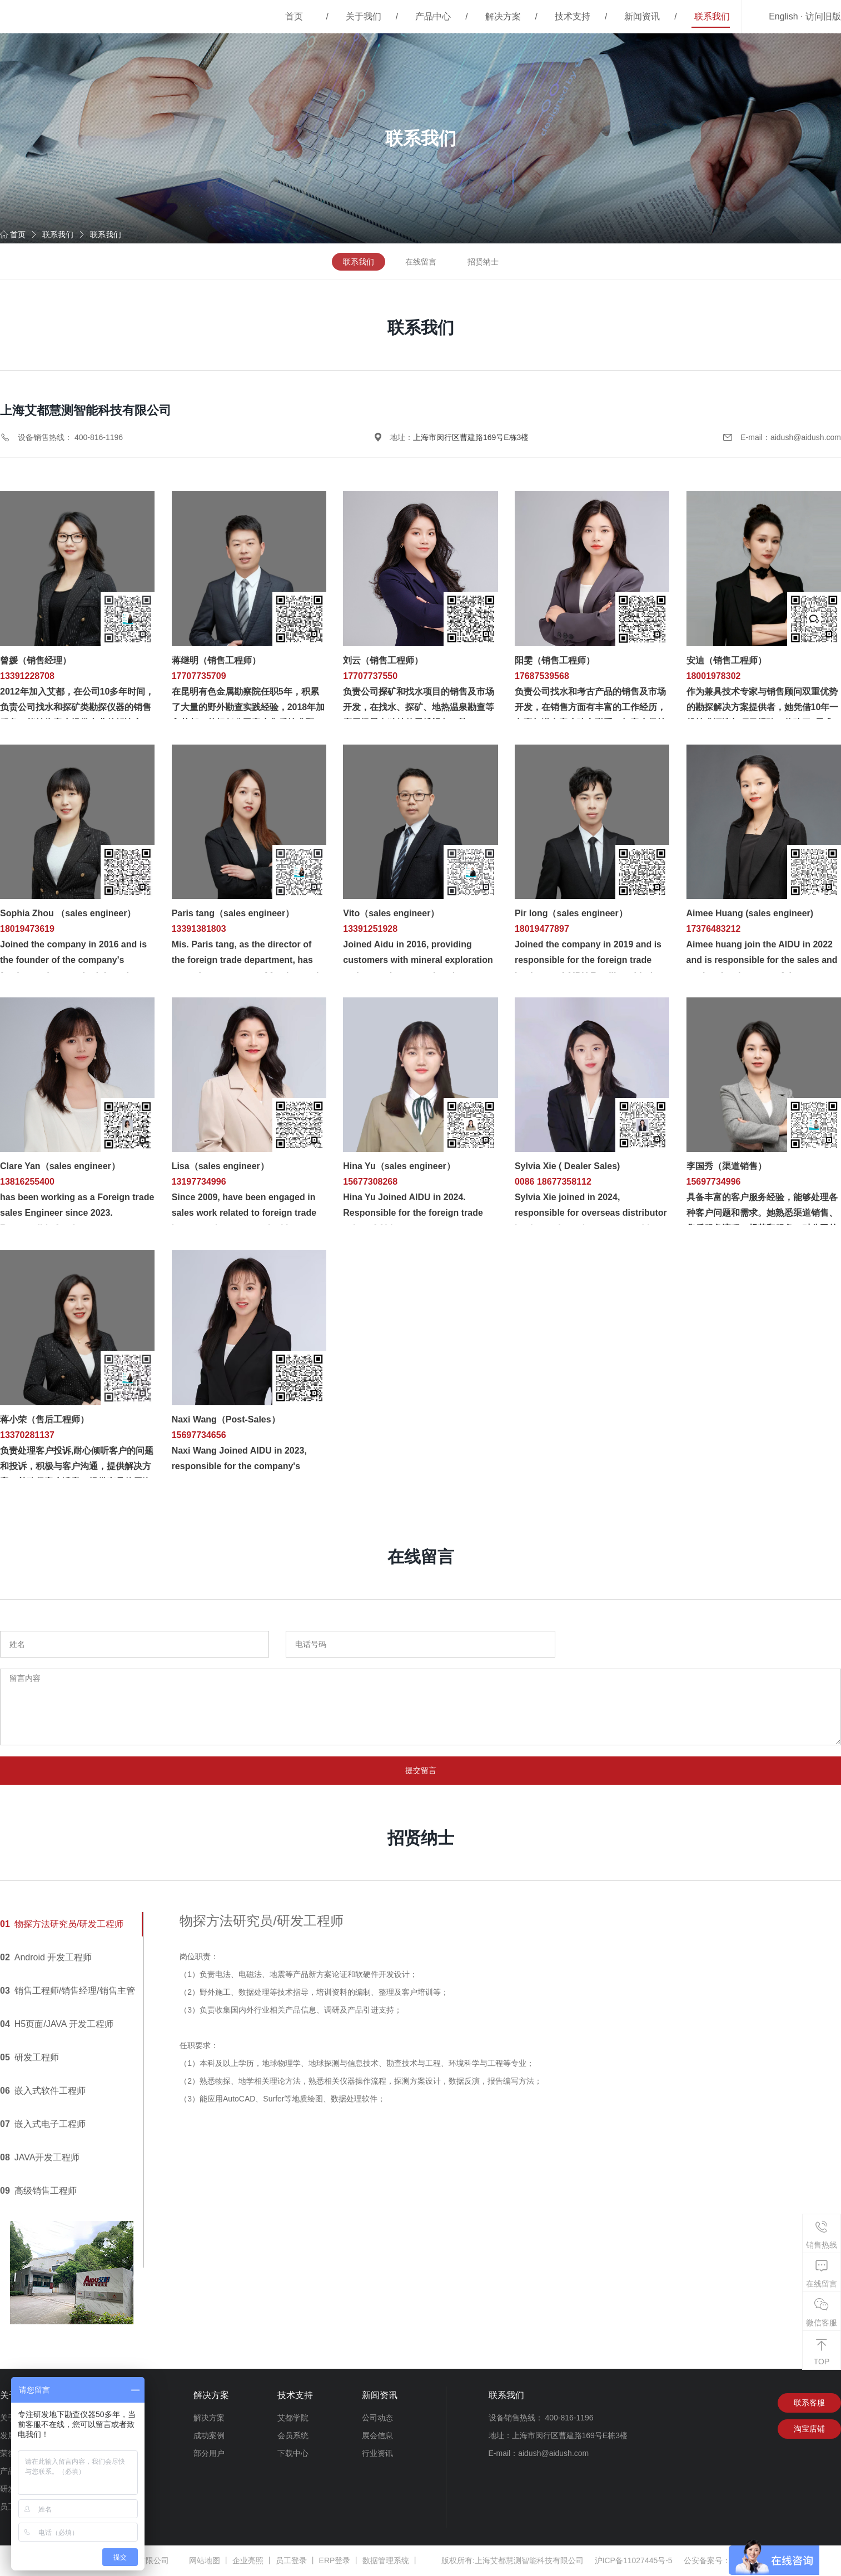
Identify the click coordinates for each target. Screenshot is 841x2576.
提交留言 (420, 1770)
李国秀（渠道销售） (726, 1166)
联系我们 (712, 16)
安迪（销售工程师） (726, 660)
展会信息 (377, 2436)
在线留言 (420, 261)
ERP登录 (335, 2561)
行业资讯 (377, 2453)
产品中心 (433, 16)
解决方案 (503, 16)
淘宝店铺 (809, 2430)
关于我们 (363, 16)
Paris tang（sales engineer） (233, 913)
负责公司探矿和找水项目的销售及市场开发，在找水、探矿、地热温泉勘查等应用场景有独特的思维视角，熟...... (418, 707)
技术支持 (572, 16)
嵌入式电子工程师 (43, 2124)
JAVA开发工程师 (39, 2158)
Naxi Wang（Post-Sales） (226, 1419)
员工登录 (291, 2561)
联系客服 (809, 2403)
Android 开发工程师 (46, 1958)
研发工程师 (29, 2058)
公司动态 (377, 2418)
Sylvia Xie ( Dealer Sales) (567, 1166)
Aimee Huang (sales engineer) (750, 913)
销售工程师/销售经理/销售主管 (67, 1991)
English (783, 16)
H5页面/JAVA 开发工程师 (56, 2024)
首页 (294, 16)
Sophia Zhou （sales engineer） (68, 913)
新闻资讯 (642, 16)
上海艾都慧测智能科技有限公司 (529, 2561)
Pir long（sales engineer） (571, 913)
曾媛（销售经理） (35, 660)
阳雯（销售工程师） (555, 660)
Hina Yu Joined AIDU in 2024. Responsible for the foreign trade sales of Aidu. (413, 1212)
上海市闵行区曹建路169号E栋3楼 (471, 437)
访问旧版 (823, 16)
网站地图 (204, 2561)
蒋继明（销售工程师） (216, 660)
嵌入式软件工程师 (43, 2091)
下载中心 (292, 2453)
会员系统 (292, 2436)
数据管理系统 (385, 2561)
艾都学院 (292, 2418)
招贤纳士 (483, 261)
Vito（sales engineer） (391, 913)
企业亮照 (247, 2561)
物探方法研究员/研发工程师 (61, 1924)
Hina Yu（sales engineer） (399, 1166)
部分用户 (209, 2453)
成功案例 (209, 2436)
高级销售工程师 (38, 2191)
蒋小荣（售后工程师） (44, 1419)
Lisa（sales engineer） (220, 1166)
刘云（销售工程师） (383, 660)
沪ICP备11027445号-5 (634, 2561)
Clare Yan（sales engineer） (60, 1166)
